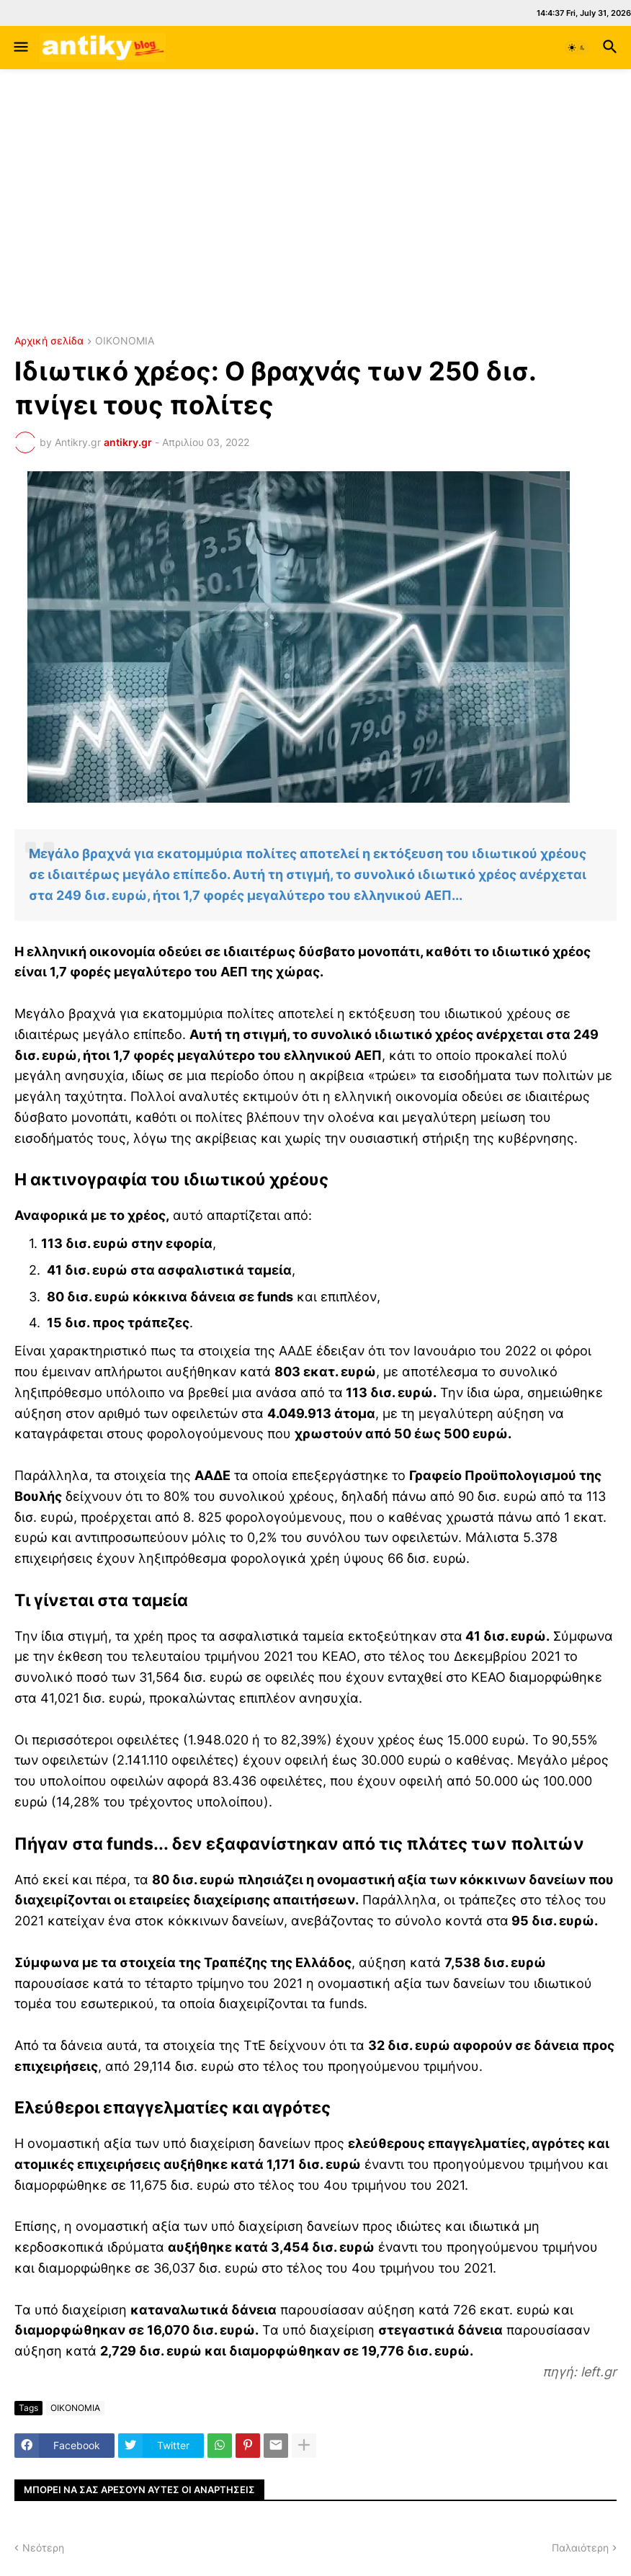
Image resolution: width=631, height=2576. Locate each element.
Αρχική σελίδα (49, 341)
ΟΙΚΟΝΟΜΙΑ (124, 341)
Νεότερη (43, 2547)
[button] (20, 47)
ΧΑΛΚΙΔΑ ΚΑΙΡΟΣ (315, 260)
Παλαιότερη (580, 2547)
